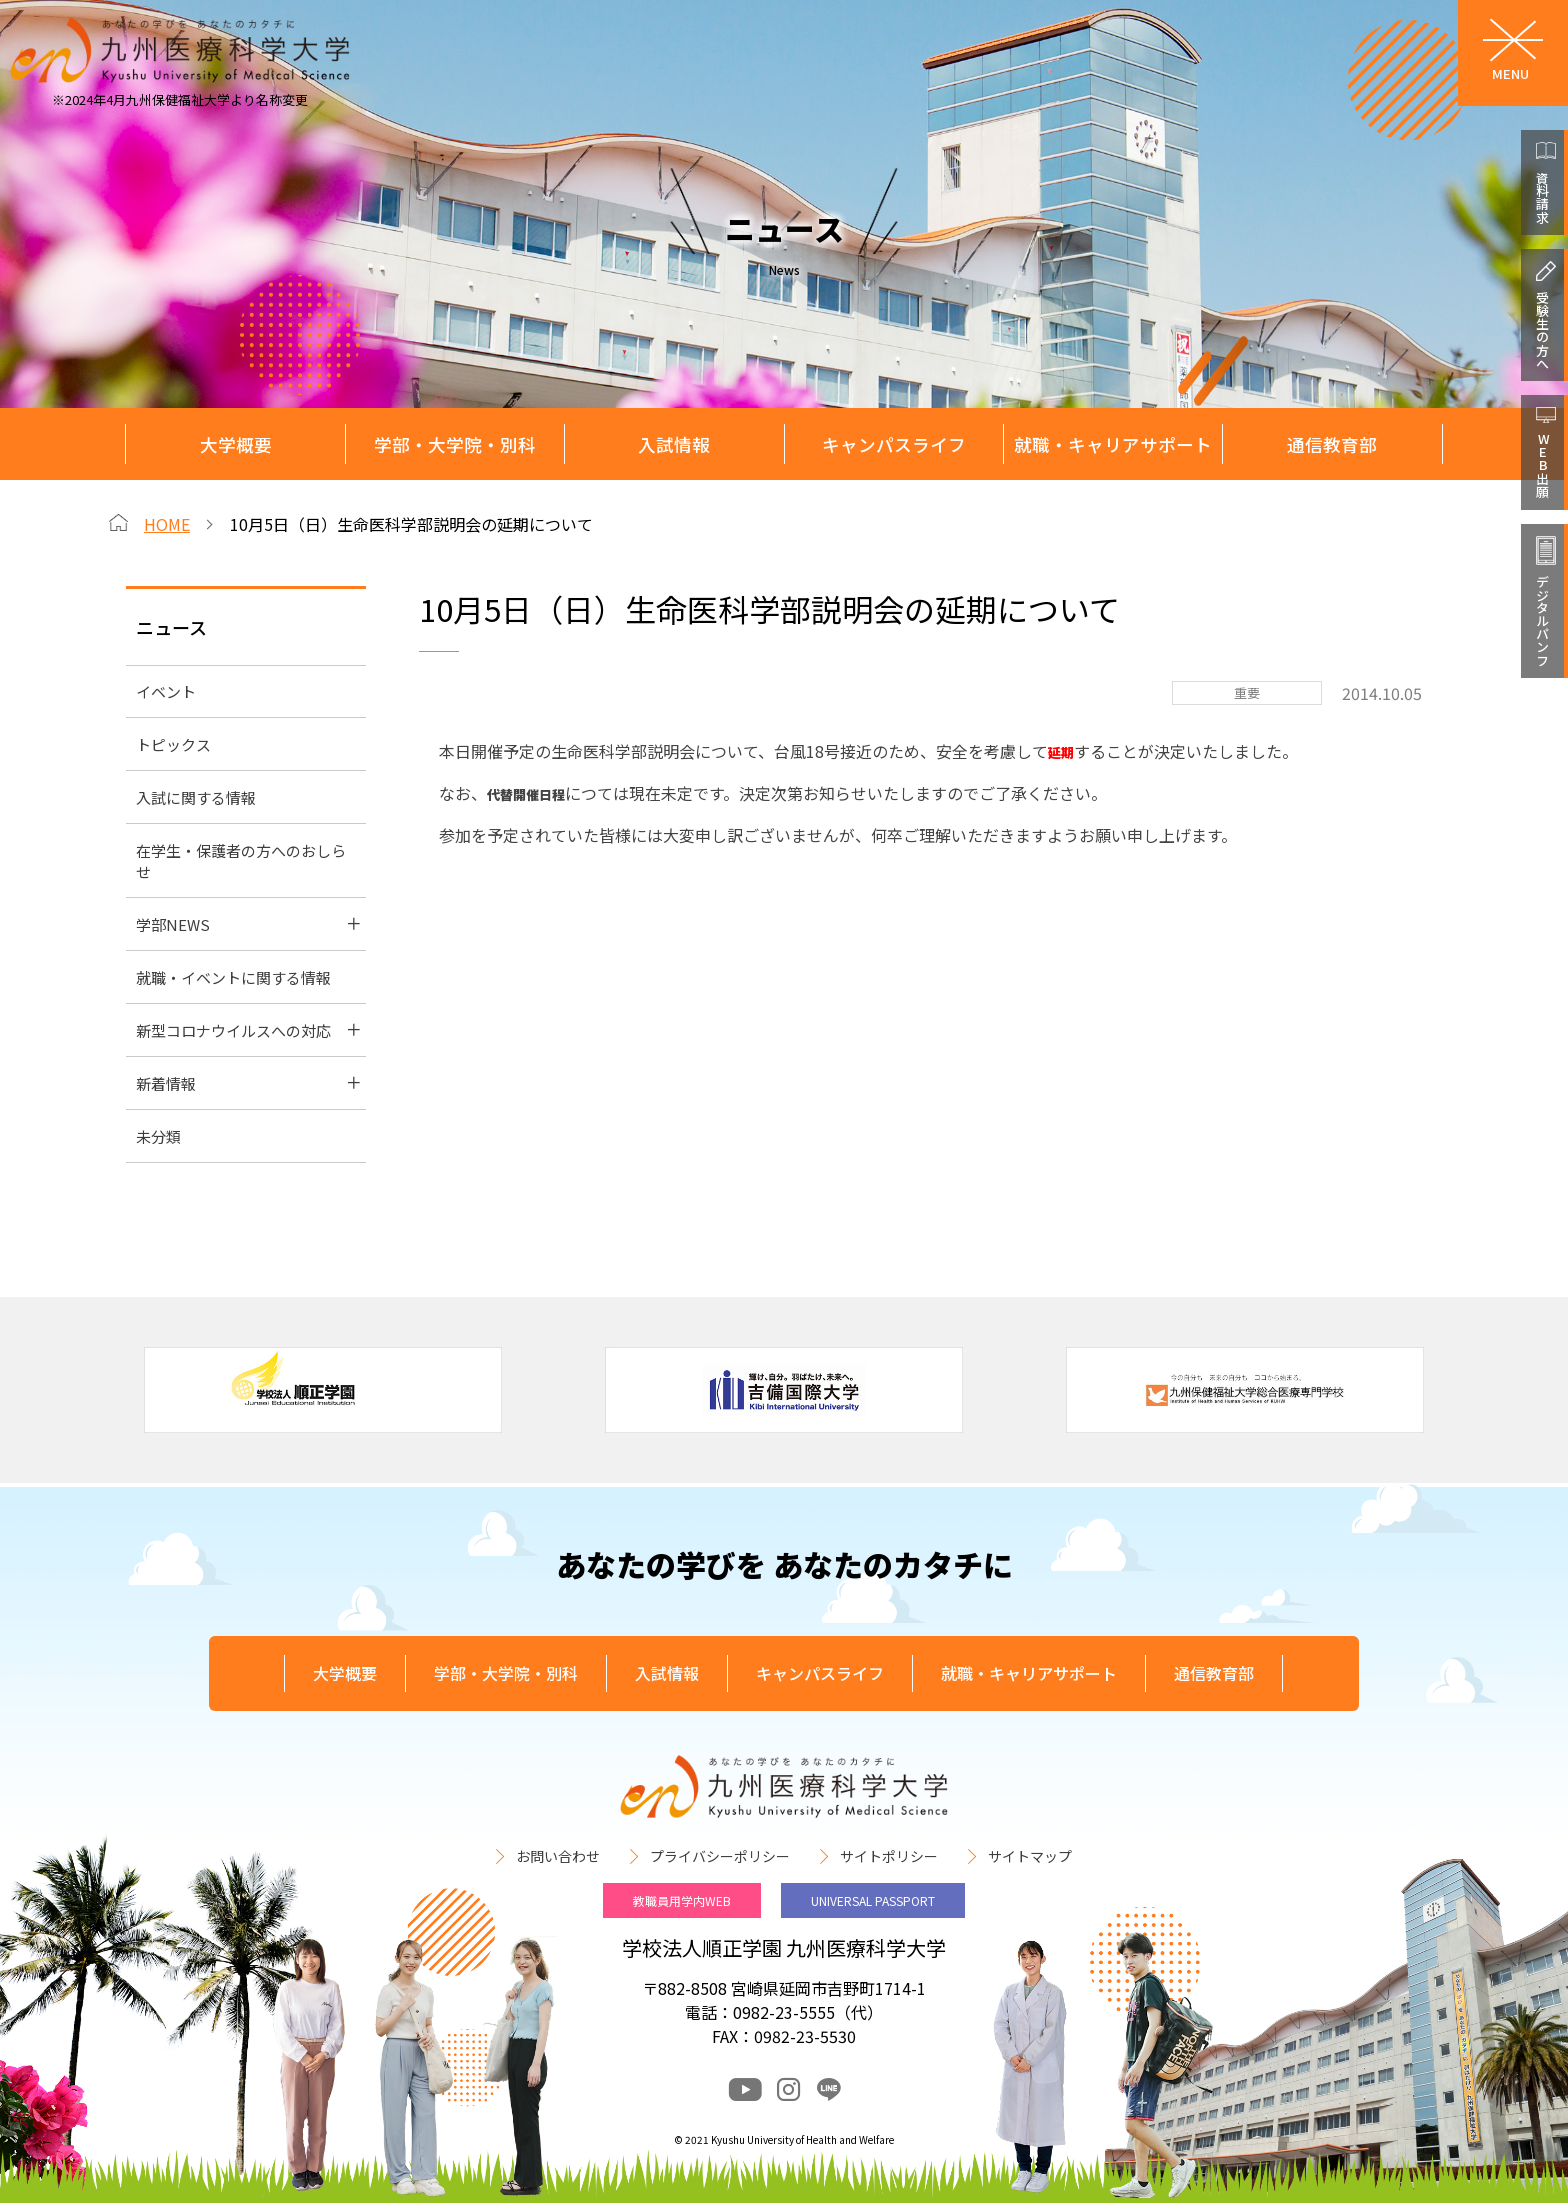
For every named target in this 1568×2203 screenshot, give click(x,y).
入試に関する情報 (196, 797)
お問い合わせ (558, 1856)
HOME (167, 524)
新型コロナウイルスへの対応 (233, 1030)
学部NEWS (173, 924)
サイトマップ (1030, 1856)
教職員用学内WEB (682, 1900)
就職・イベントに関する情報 (233, 977)
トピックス (173, 744)
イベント (166, 691)
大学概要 (236, 444)
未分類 (158, 1136)
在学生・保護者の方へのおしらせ (241, 861)
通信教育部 (1332, 444)
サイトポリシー (889, 1856)
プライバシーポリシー (720, 1856)
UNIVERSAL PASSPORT (873, 1900)
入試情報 (674, 444)
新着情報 (166, 1083)
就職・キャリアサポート (1113, 444)
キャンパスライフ (894, 444)
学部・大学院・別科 (455, 444)
